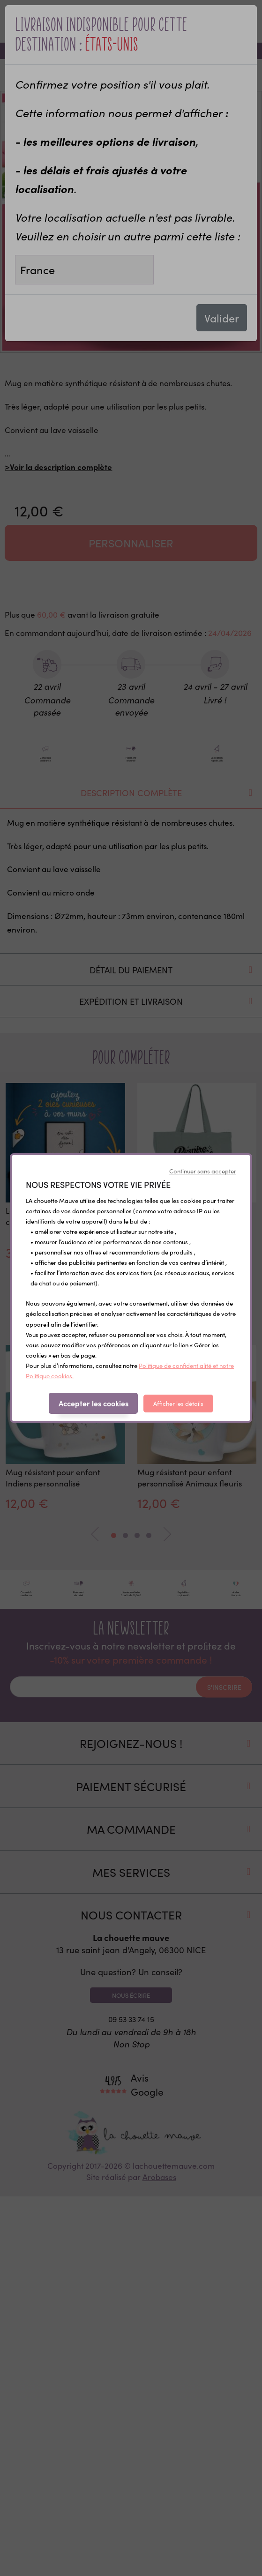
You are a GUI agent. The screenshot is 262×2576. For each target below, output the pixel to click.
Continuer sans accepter (202, 1170)
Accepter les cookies (93, 1403)
